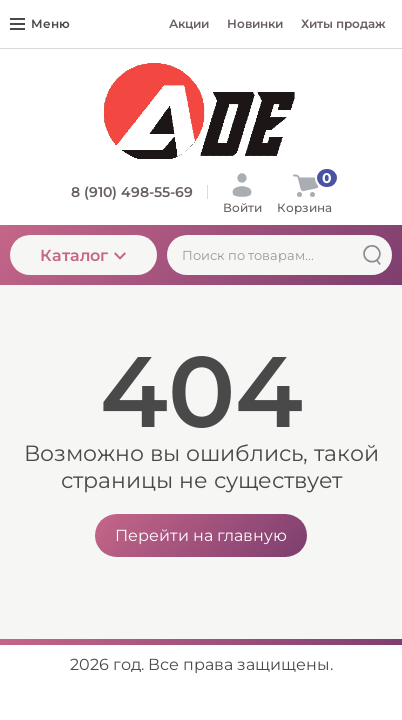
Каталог (83, 255)
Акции (189, 23)
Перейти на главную (201, 535)
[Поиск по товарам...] (279, 255)
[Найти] (372, 255)
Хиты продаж (343, 23)
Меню (40, 23)
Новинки (255, 23)
